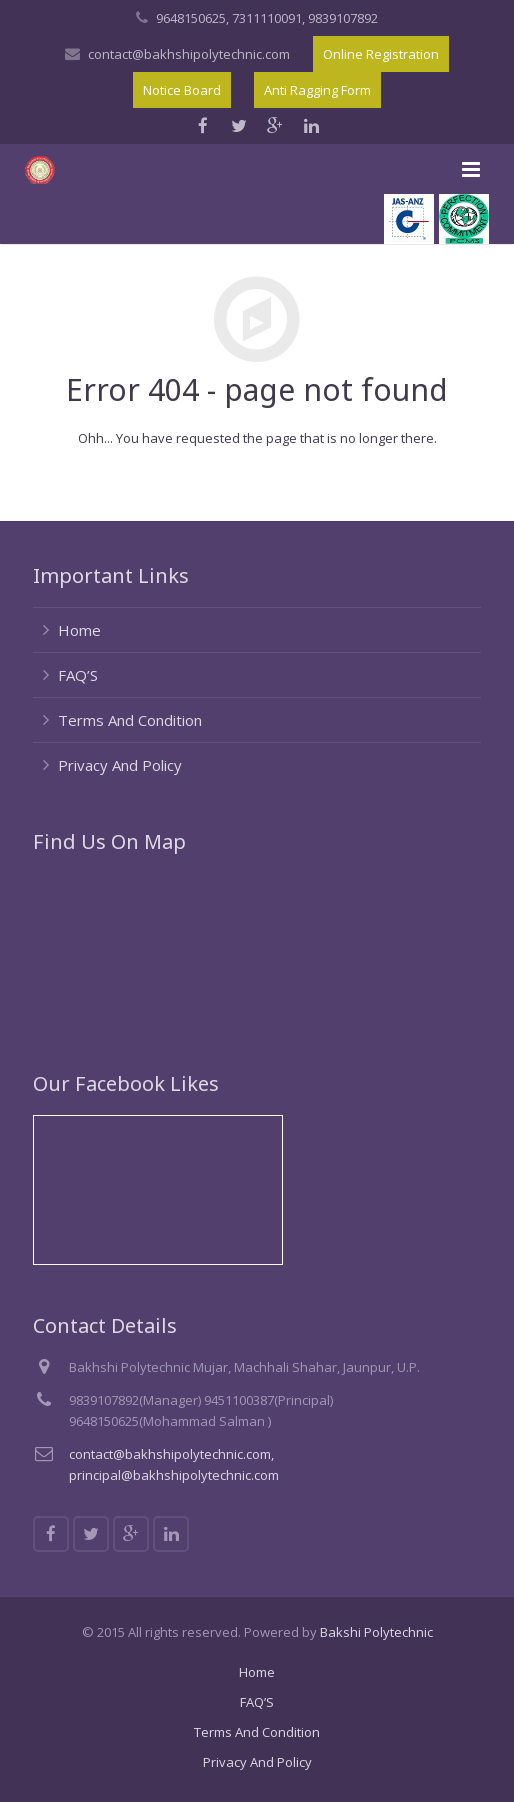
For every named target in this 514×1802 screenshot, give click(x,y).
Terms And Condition (130, 720)
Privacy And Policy (120, 765)
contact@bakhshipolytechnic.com (189, 54)
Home (79, 630)
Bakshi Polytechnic (376, 1632)
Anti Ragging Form (317, 90)
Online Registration (381, 54)
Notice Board (182, 90)
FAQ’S (78, 675)
